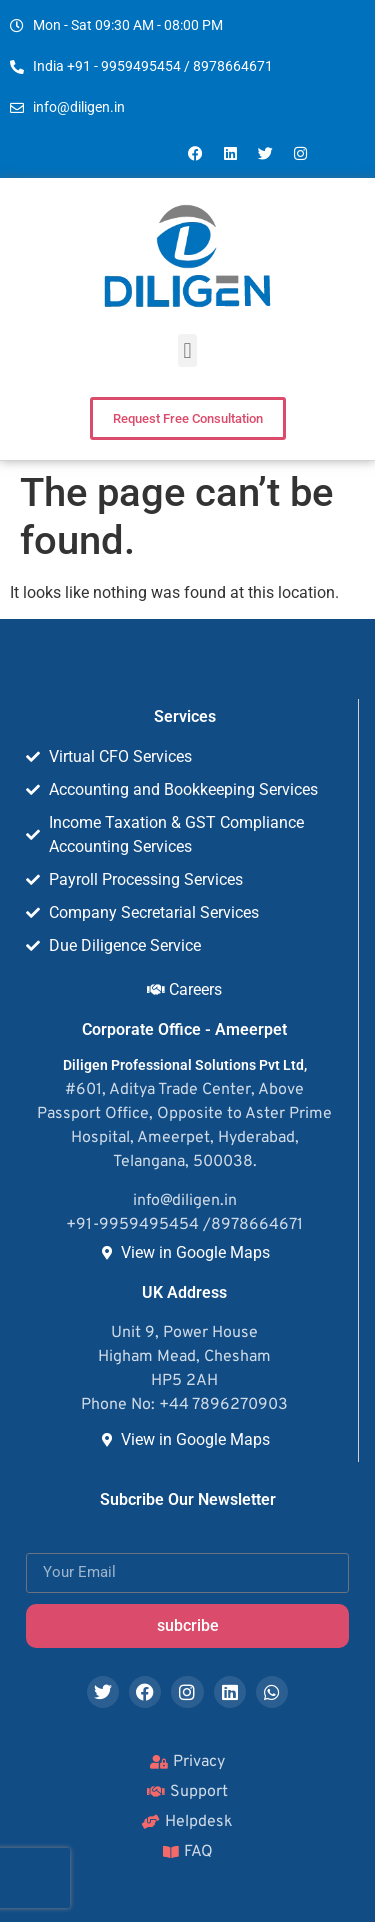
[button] (187, 350)
